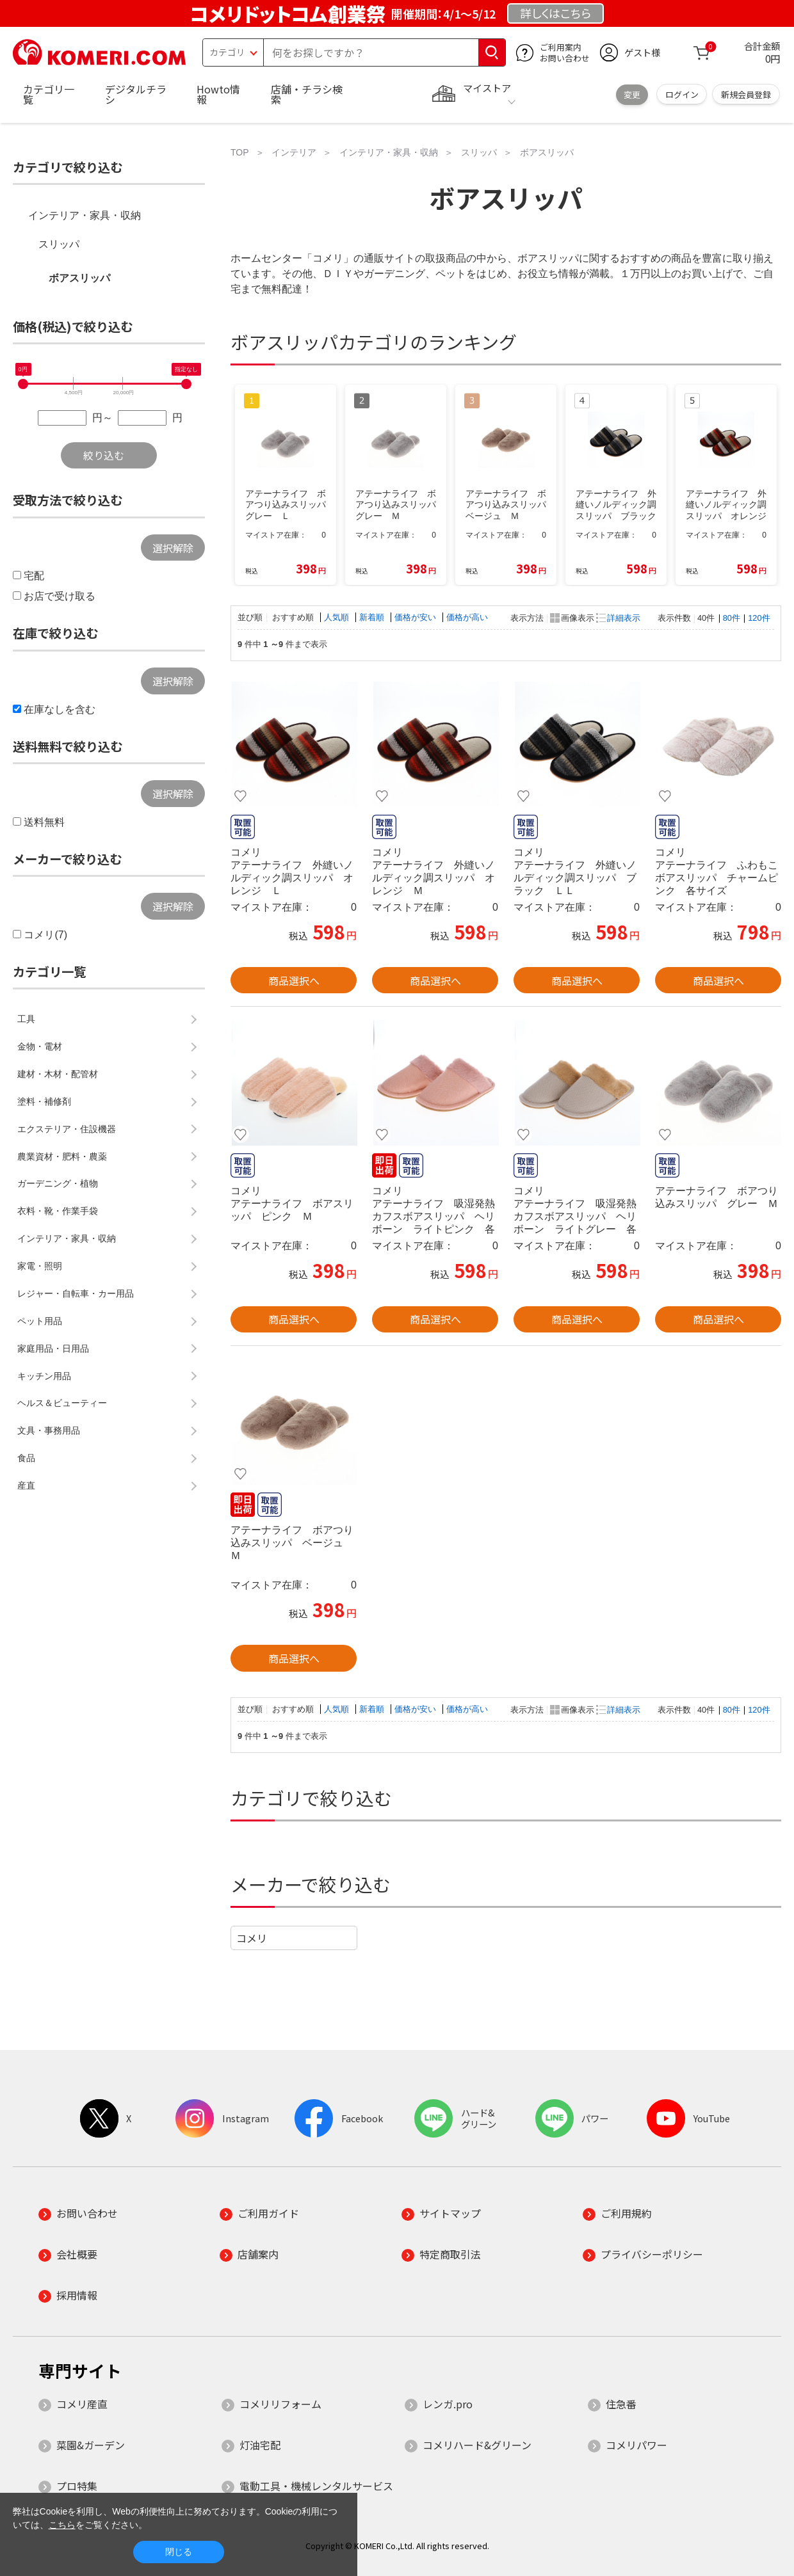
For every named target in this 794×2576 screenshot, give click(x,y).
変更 (632, 94)
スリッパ (58, 244)
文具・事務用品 (48, 1430)
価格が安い (416, 617)
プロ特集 (76, 2486)
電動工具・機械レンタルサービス (316, 2486)
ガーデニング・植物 (57, 1183)
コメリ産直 (82, 2404)
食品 (26, 1458)
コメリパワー (636, 2445)
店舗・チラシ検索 (307, 94)
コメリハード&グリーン (477, 2445)
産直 (26, 1485)
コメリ (251, 1938)
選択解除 (172, 548)
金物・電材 (39, 1046)
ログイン (682, 94)
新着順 (373, 617)
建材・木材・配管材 (57, 1074)
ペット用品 (39, 1321)
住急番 (621, 2404)
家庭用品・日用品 (53, 1348)
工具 (26, 1019)
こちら (62, 2525)
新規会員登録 (746, 94)
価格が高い (467, 617)
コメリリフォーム (280, 2404)
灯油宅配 (259, 2445)
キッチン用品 (44, 1376)
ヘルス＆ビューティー (62, 1403)
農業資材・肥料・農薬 (62, 1156)
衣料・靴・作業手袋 (57, 1211)
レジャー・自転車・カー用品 (75, 1293)
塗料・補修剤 (44, 1101)
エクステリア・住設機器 (66, 1129)
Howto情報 (218, 94)
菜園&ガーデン (90, 2445)
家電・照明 (39, 1266)
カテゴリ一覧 (48, 94)
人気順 (338, 617)
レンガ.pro (448, 2404)
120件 (759, 618)
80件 (731, 618)
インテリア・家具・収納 (84, 215)
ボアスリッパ (79, 278)
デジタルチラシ (135, 94)
